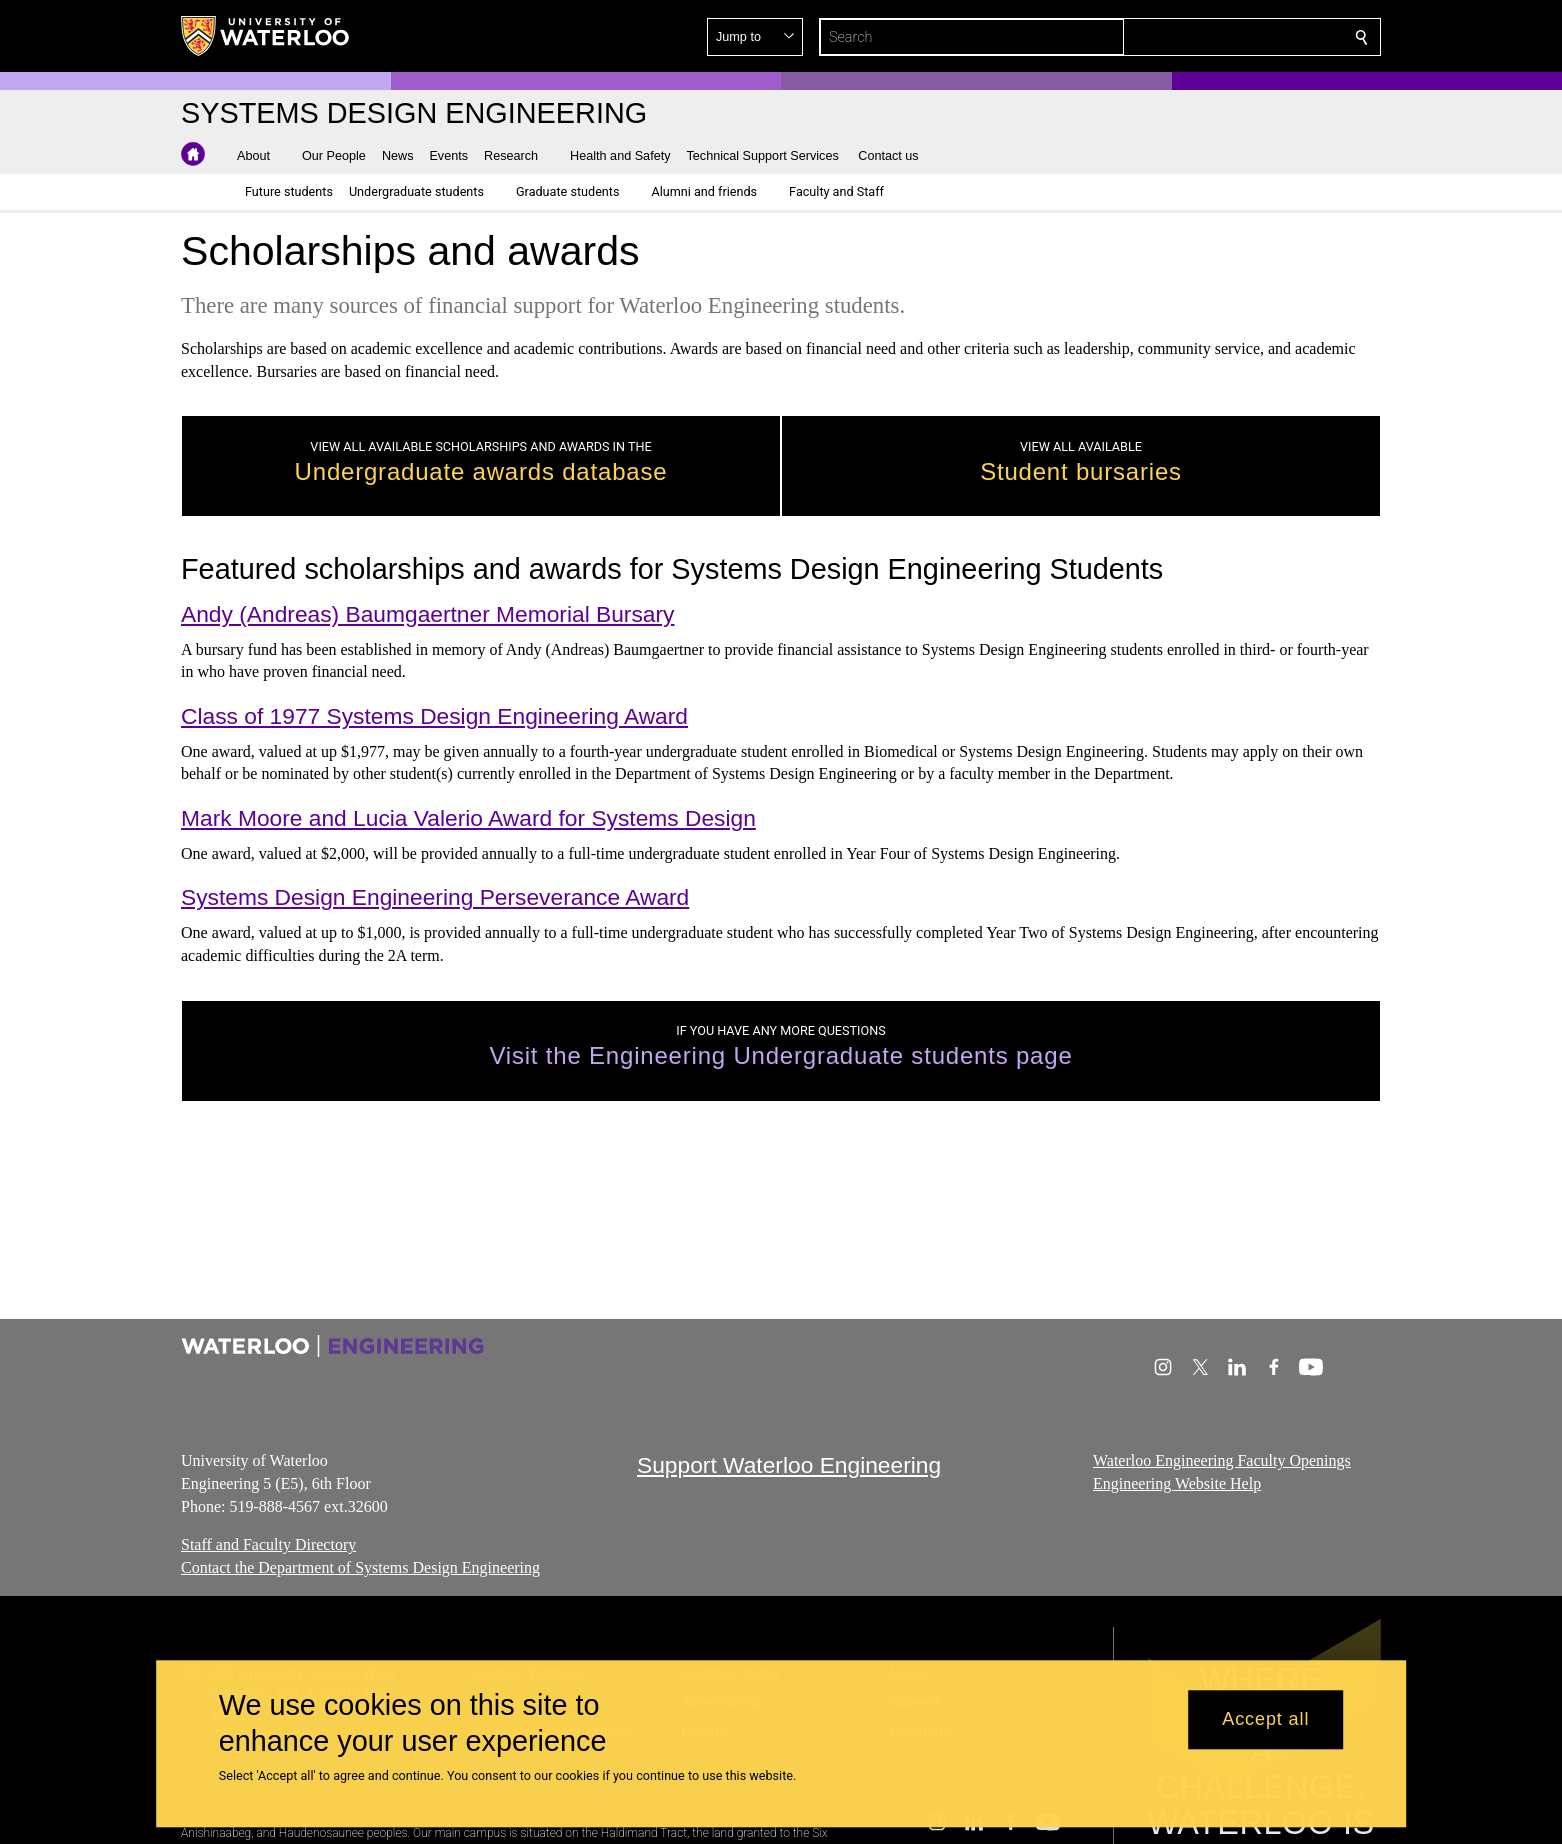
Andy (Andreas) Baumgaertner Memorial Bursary (427, 614)
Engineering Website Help (1177, 1483)
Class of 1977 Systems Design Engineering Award (434, 716)
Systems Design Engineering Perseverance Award (435, 897)
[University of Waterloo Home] (266, 36)
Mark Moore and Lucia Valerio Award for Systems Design (468, 818)
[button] (1217, 37)
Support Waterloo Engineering (789, 1465)
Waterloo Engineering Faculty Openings (1222, 1460)
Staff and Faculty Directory (268, 1544)
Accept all (1265, 1720)
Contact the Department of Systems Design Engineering (360, 1567)
